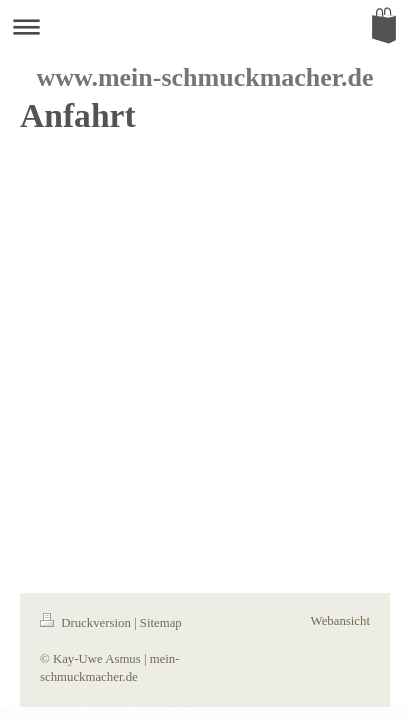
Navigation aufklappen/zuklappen (205, 26)
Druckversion (87, 623)
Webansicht (340, 621)
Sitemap (161, 623)
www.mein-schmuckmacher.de (204, 77)
